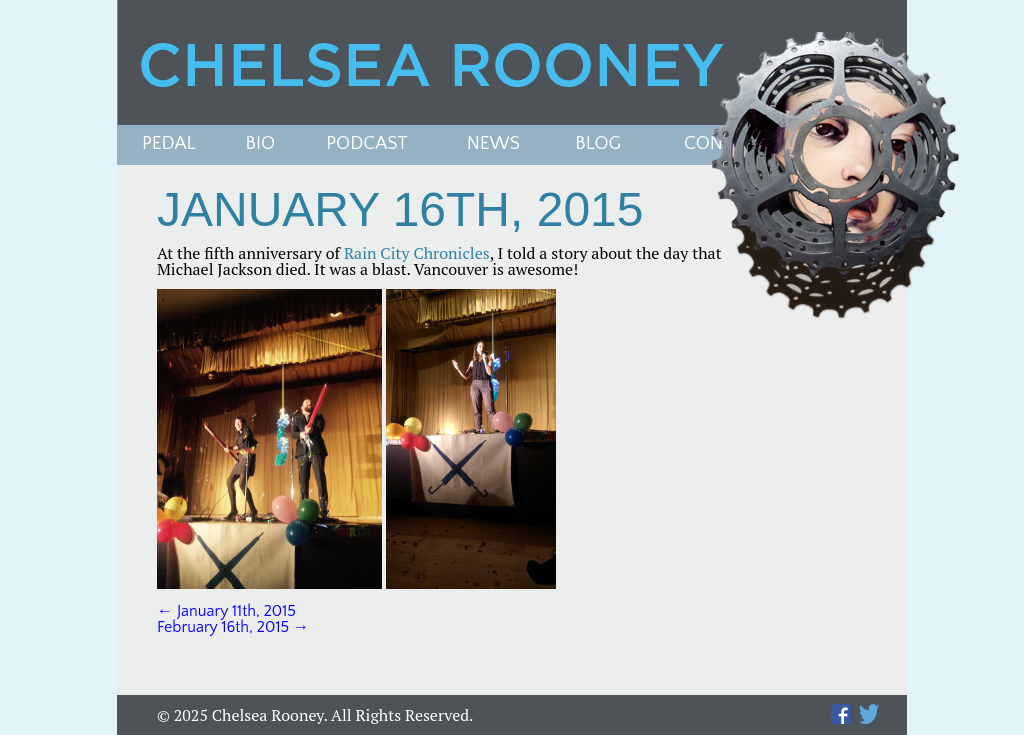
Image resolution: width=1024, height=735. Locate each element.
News (493, 144)
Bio (261, 144)
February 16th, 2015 (233, 627)
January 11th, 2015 (226, 611)
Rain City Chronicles (417, 253)
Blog (598, 144)
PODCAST (366, 144)
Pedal (169, 144)
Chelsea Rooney (511, 62)
